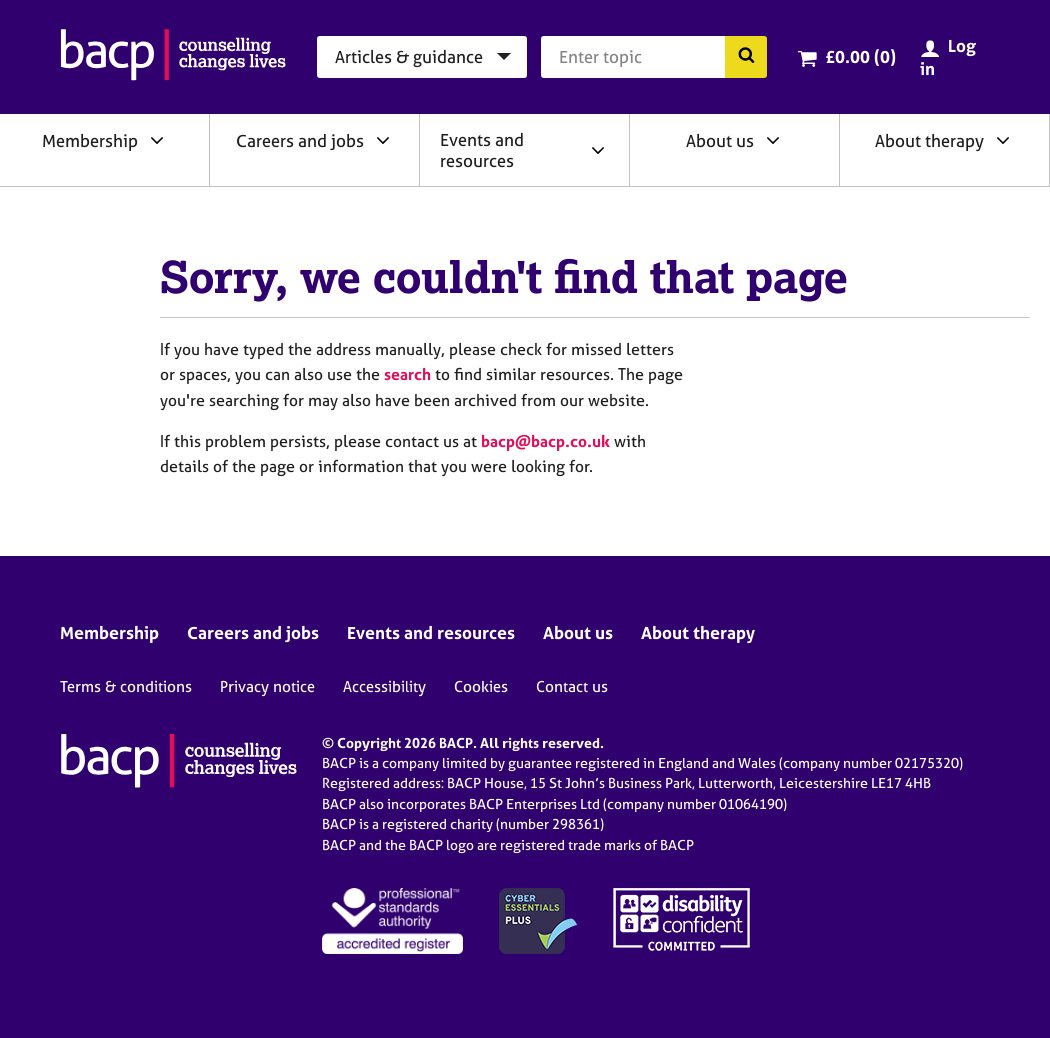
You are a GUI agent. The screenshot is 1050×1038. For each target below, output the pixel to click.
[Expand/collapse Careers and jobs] (383, 140)
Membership (90, 140)
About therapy (929, 140)
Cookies (481, 686)
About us (720, 140)
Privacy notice (267, 686)
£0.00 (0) (860, 56)
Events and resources (482, 150)
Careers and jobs (300, 140)
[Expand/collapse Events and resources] (598, 150)
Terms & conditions (126, 686)
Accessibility (384, 686)
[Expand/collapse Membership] (157, 140)
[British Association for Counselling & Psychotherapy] (173, 57)
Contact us (572, 686)
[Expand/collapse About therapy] (1003, 140)
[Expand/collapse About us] (773, 140)
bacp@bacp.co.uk (545, 441)
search (407, 374)
